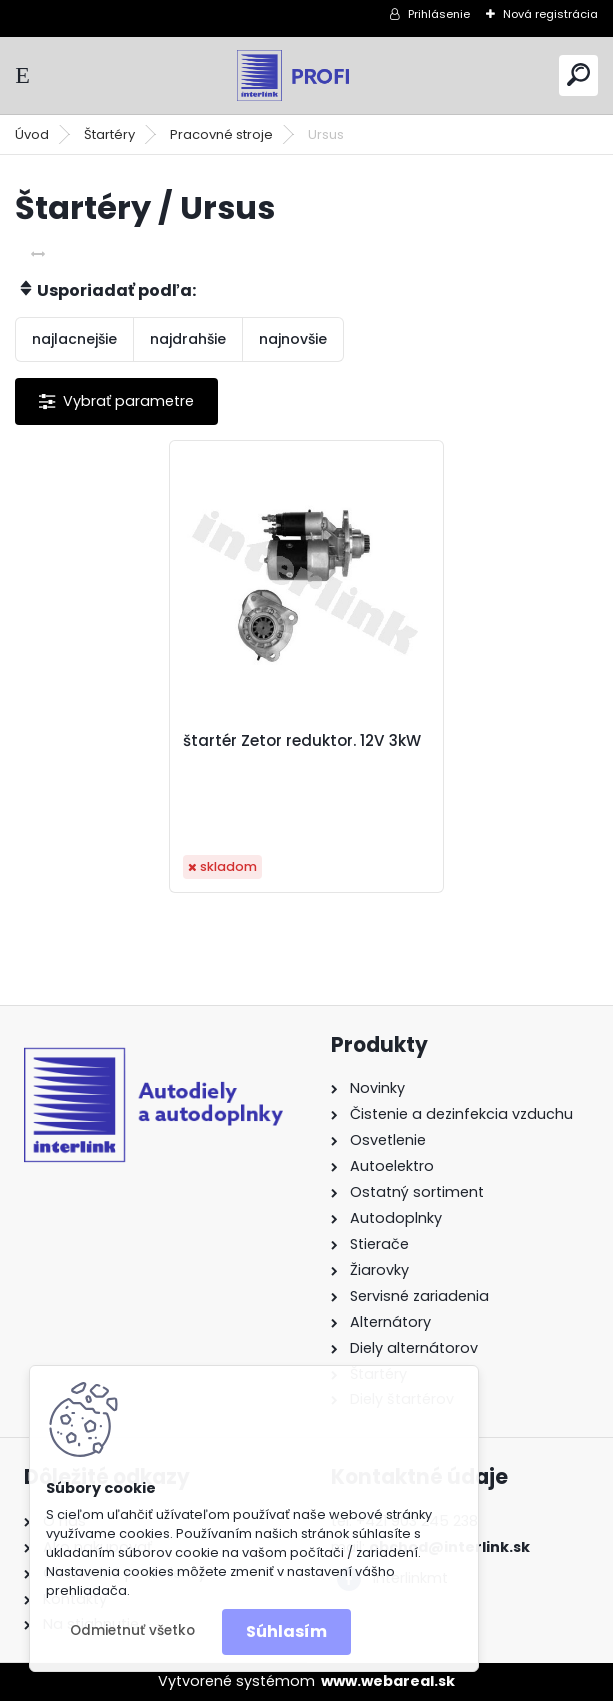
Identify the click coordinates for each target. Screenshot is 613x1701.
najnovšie (293, 339)
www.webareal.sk (388, 1681)
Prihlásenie (439, 14)
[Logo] (307, 75)
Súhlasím (286, 1631)
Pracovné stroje (221, 134)
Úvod (32, 134)
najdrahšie (188, 339)
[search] (578, 74)
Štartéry (109, 134)
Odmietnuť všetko (132, 1630)
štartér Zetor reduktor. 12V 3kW (302, 741)
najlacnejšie (74, 339)
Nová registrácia (550, 14)
